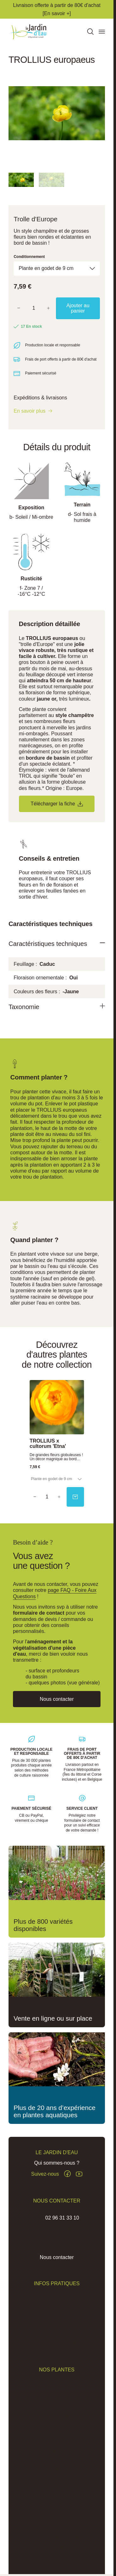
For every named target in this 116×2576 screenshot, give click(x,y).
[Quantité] (33, 308)
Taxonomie (24, 1007)
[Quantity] (47, 1497)
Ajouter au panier (77, 308)
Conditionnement (29, 257)
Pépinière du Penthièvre (57, 2343)
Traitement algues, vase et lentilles (56, 2492)
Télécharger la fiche (57, 804)
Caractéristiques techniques (49, 943)
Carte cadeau (56, 2507)
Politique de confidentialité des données (56, 2547)
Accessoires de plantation (57, 2437)
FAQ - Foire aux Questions (57, 2298)
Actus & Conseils (57, 2331)
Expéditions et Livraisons (57, 2316)
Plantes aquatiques (56, 2381)
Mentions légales (29, 2537)
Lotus (57, 2404)
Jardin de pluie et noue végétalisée (56, 2474)
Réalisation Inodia (57, 2556)
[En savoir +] (57, 13)
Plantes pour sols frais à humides (57, 2456)
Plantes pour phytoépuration (57, 2419)
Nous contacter (57, 2257)
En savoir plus (30, 411)
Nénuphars (56, 2392)
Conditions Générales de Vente (72, 2537)
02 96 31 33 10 (62, 2218)
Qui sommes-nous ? (56, 2163)
